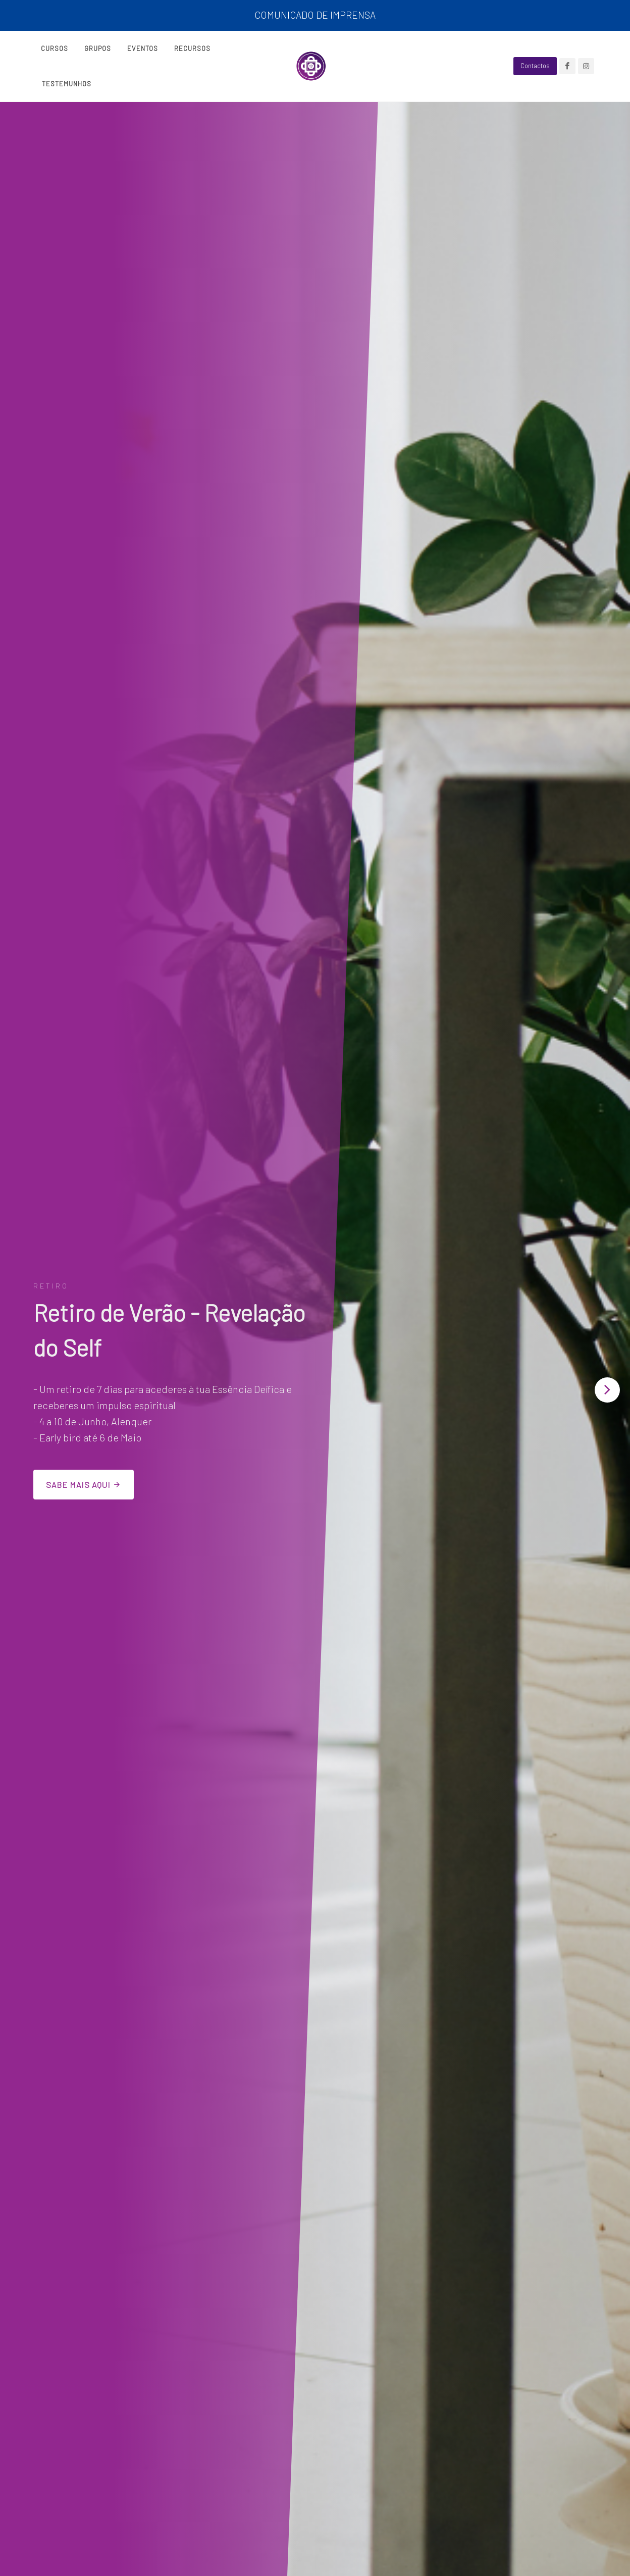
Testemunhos (66, 84)
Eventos (142, 48)
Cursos (54, 48)
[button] (607, 1390)
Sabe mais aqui (83, 1484)
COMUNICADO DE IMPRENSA (315, 15)
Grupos (97, 48)
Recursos (192, 48)
